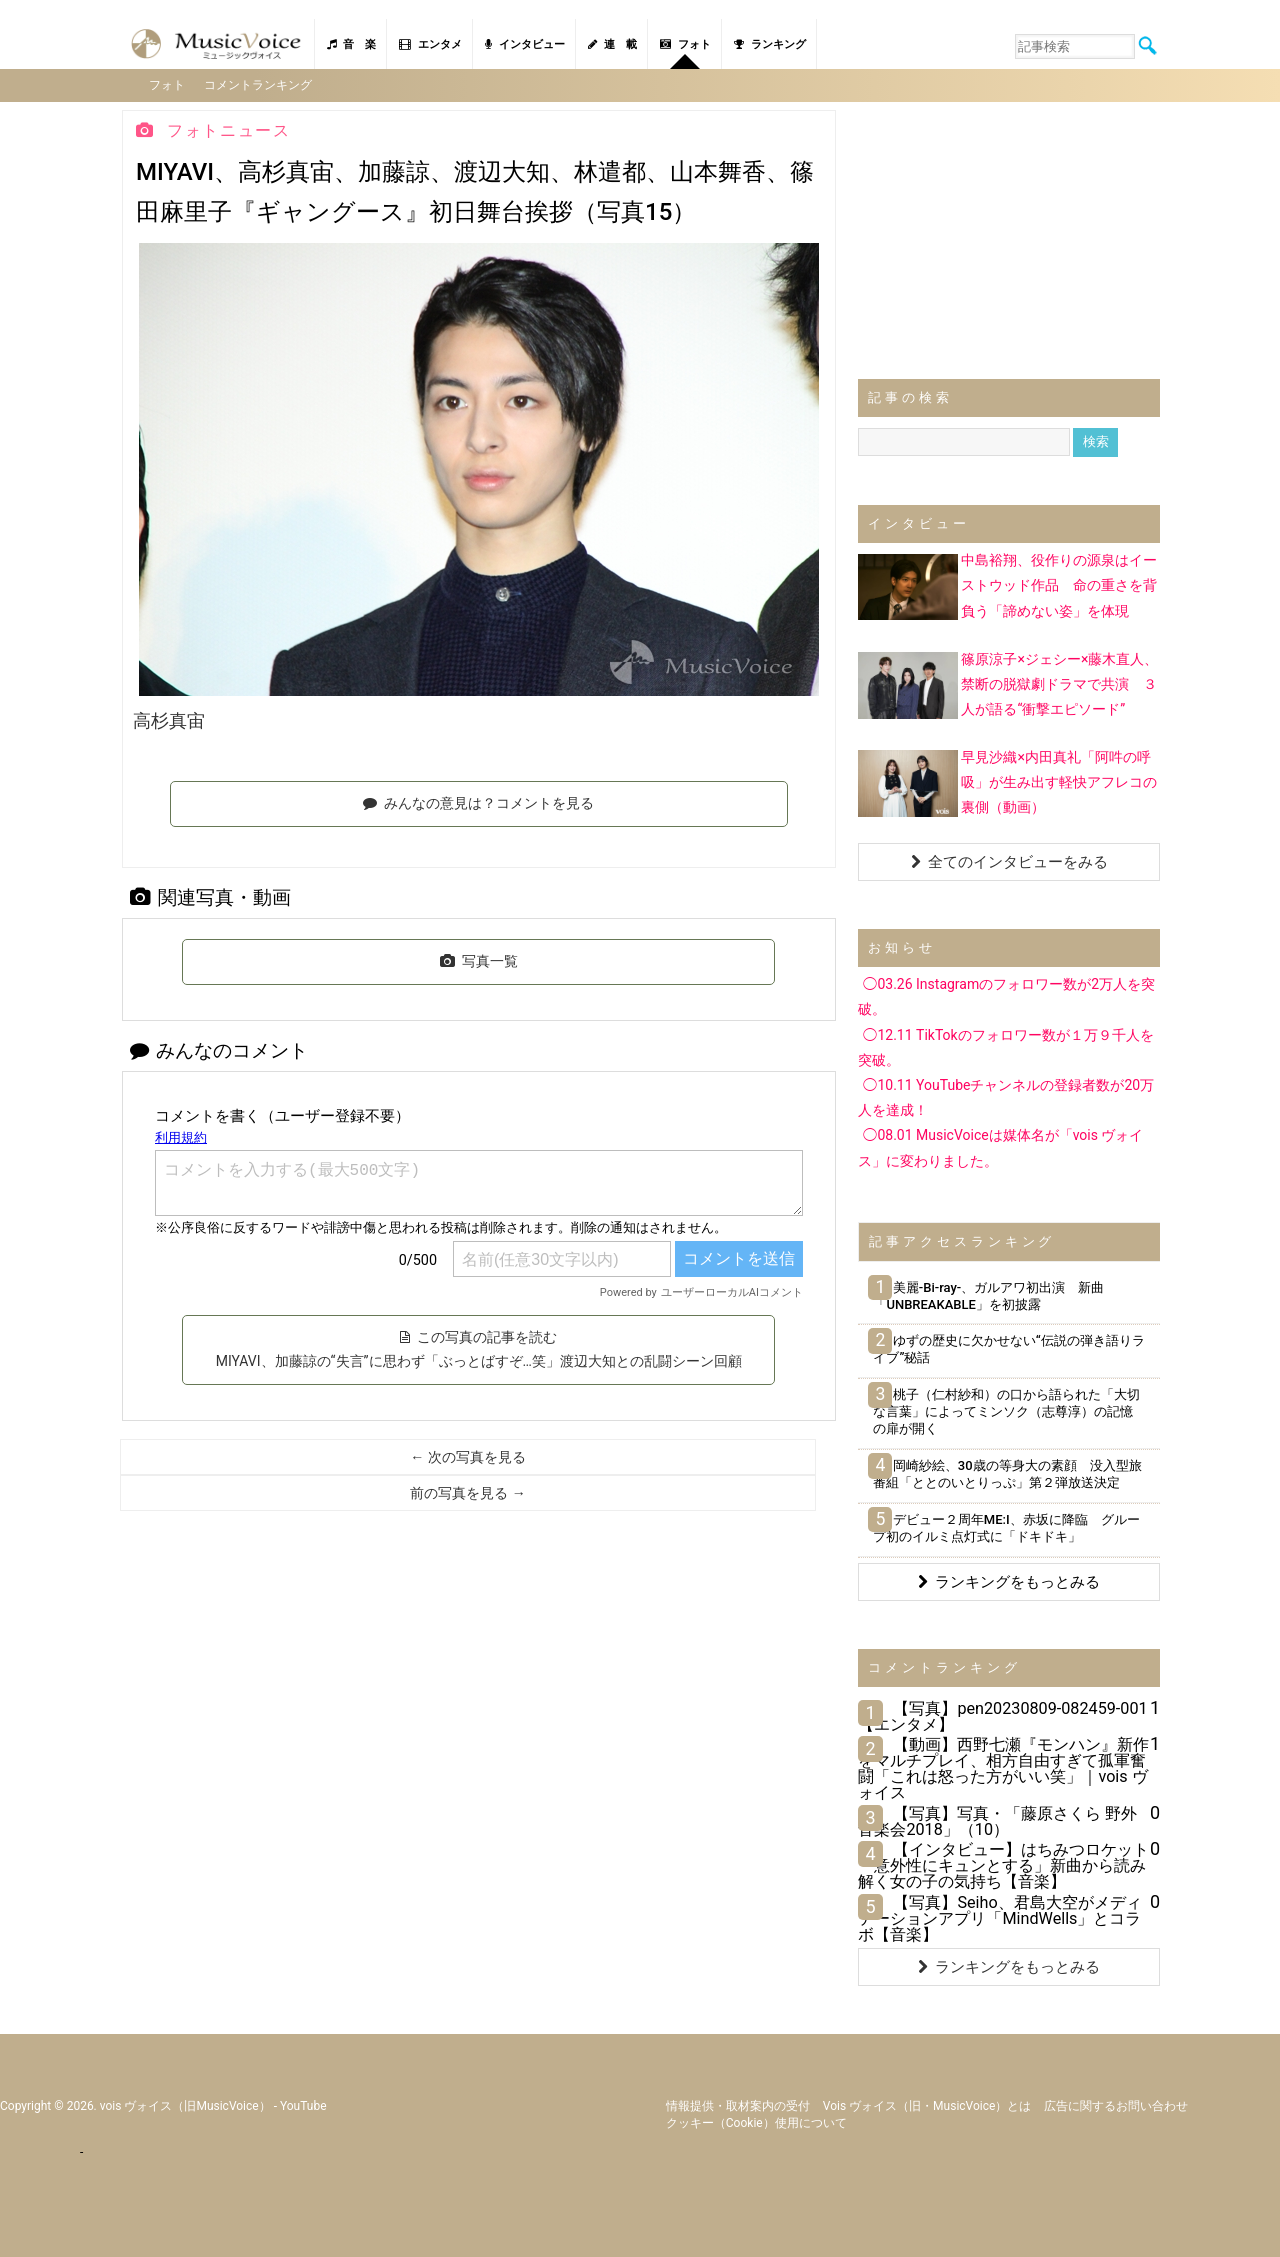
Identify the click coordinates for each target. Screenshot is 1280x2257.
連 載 (612, 44)
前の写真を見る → (467, 1491)
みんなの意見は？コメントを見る (478, 802)
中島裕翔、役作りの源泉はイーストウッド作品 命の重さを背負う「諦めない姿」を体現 (1059, 584)
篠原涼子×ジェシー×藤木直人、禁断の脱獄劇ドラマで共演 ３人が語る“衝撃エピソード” (1059, 682)
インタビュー (525, 44)
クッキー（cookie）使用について (756, 2122)
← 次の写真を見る (467, 1455)
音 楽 (351, 44)
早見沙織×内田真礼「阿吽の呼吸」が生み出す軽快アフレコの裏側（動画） (1059, 780)
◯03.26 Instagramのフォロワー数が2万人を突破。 (1006, 995)
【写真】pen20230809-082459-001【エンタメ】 (1002, 1714)
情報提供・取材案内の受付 (738, 2105)
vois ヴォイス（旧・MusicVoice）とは (927, 2105)
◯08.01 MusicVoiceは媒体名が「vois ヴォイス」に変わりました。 (1000, 1146)
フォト (685, 44)
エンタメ (430, 44)
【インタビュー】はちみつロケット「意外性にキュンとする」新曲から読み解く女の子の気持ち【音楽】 (1003, 1863)
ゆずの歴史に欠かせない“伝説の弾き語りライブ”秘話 (1008, 1348)
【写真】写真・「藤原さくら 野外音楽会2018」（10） (997, 1819)
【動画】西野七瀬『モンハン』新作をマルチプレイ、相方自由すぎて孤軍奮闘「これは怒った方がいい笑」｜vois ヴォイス (1003, 1767)
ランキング (770, 44)
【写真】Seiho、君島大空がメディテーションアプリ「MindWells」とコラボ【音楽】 (999, 1916)
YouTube (303, 2105)
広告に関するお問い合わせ (1116, 2105)
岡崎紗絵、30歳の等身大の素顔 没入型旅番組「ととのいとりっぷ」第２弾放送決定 (1007, 1472)
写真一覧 (479, 960)
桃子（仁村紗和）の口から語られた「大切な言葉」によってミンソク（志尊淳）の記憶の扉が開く (1006, 1410)
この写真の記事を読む (479, 1347)
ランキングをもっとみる (1009, 1580)
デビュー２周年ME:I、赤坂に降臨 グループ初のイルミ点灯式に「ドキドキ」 (1006, 1526)
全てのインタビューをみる (1009, 861)
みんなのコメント (219, 1048)
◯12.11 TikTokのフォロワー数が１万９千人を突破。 (1005, 1045)
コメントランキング (260, 84)
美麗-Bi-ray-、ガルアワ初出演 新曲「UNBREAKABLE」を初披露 (988, 1294)
